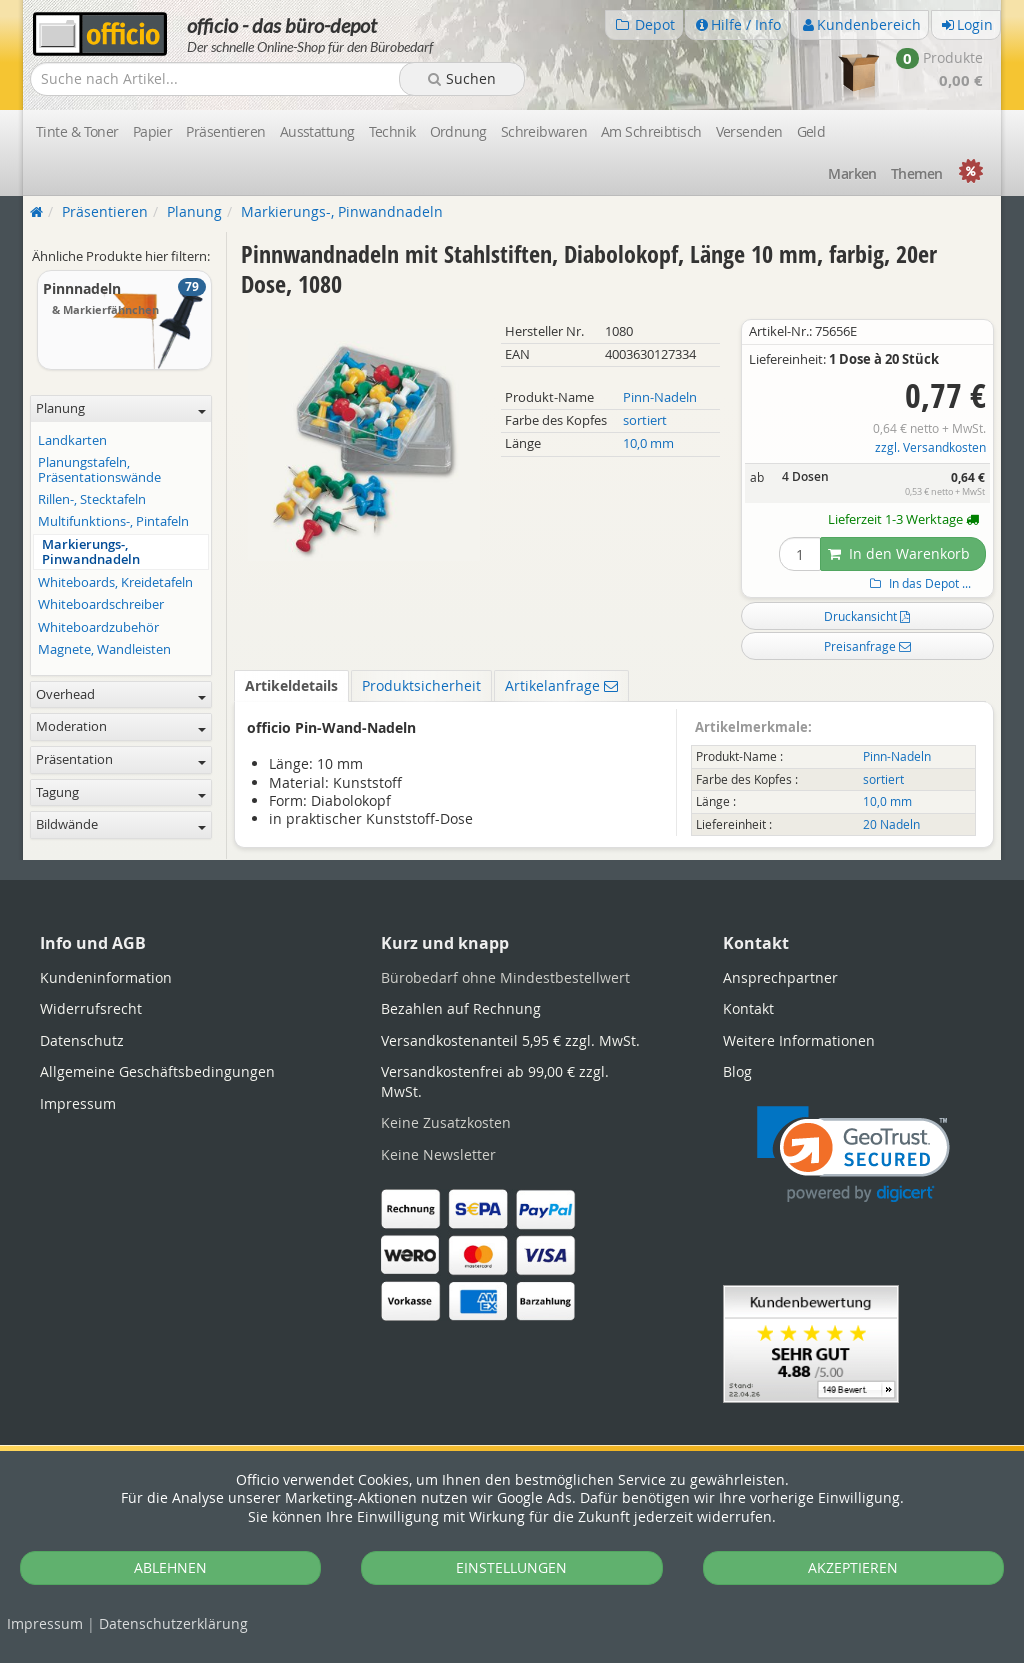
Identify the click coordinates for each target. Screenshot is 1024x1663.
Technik (392, 131)
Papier (153, 131)
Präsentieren (225, 131)
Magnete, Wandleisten (104, 649)
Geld (811, 131)
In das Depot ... (918, 583)
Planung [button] (121, 408)
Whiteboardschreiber (101, 604)
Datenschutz (173, 1623)
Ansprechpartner (780, 977)
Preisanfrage (867, 646)
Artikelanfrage (561, 685)
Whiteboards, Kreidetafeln (115, 582)
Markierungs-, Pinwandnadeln (91, 552)
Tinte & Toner (77, 131)
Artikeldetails (291, 685)
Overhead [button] (121, 694)
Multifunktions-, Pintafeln (113, 521)
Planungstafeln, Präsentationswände (99, 470)
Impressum (45, 1623)
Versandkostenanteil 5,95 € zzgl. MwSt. (510, 1040)
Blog (737, 1071)
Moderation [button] (121, 726)
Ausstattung (317, 131)
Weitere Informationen (799, 1040)
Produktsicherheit (421, 685)
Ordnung (458, 131)
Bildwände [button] (121, 824)
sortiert (645, 420)
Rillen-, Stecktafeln (92, 499)
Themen (917, 173)
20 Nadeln (891, 824)
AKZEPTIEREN (853, 1567)
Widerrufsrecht (91, 1008)
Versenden (749, 131)
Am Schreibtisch (651, 131)
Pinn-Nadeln (660, 397)
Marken (852, 173)
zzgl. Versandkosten (930, 447)
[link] (853, 1154)
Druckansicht (867, 616)
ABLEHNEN (170, 1567)
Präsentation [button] (121, 759)
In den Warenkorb (899, 553)
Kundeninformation (106, 977)
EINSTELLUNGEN (511, 1567)
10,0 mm (648, 443)
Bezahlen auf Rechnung (461, 1008)
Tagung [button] (121, 792)
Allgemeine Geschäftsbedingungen (157, 1071)
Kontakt (748, 1008)
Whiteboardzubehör (98, 627)
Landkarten (72, 440)
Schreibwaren (544, 131)
